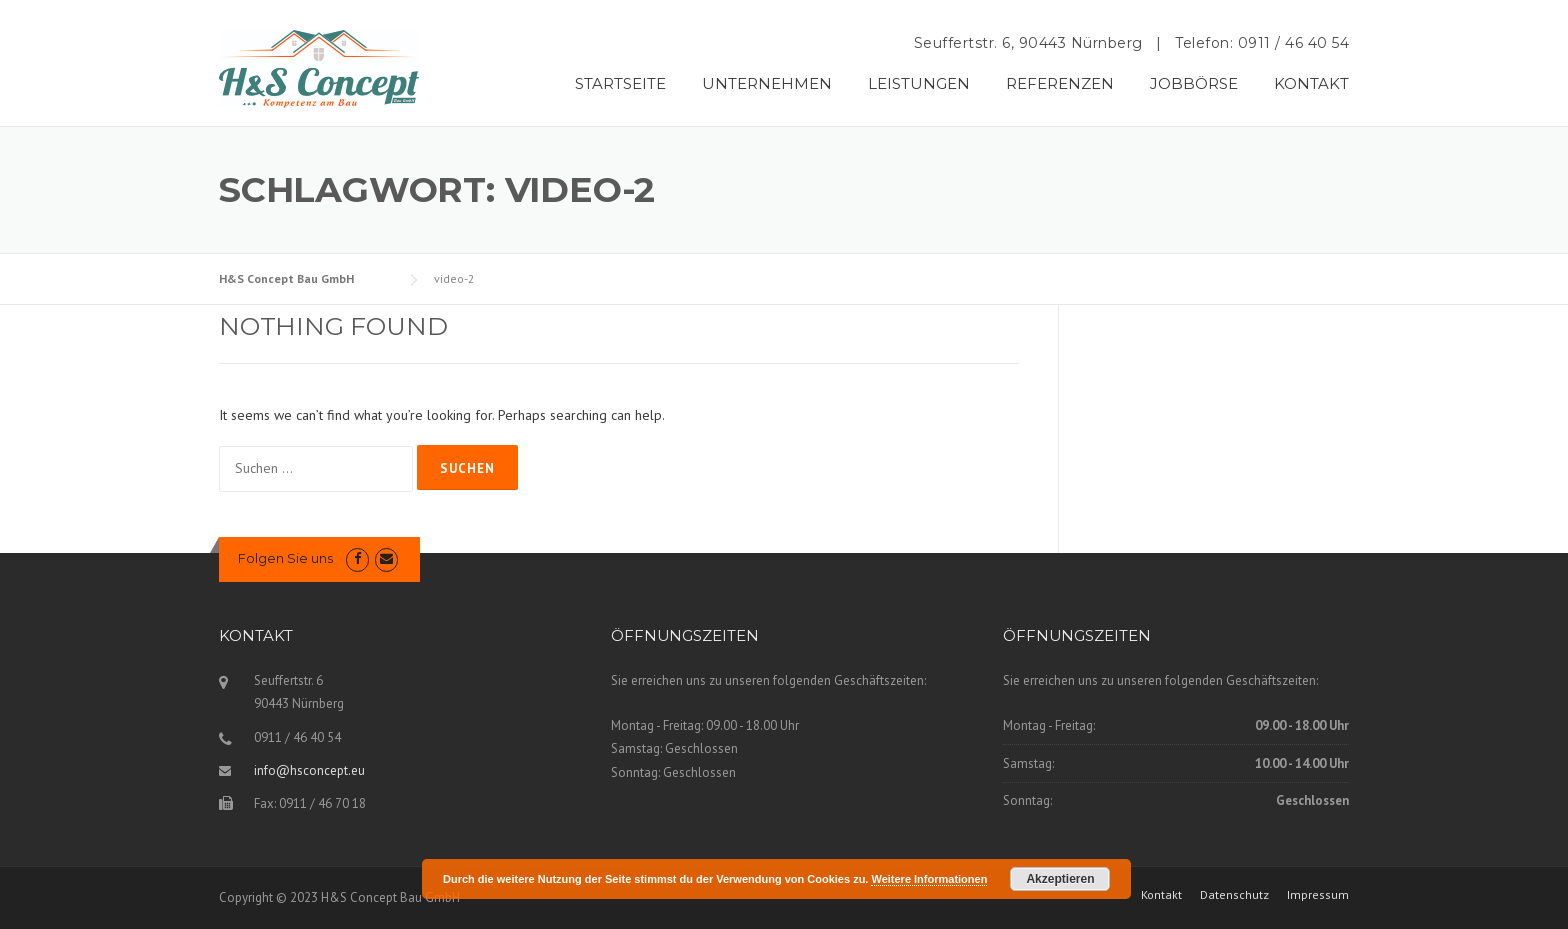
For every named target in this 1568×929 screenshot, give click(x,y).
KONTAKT (1311, 83)
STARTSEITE (620, 83)
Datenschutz (1234, 895)
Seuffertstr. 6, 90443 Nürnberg (1028, 43)
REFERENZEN (1060, 83)
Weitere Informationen (929, 879)
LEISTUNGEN (919, 83)
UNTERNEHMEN (767, 83)
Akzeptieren (1060, 879)
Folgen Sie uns (285, 558)
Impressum (1318, 895)
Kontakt (1161, 895)
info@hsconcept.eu (309, 770)
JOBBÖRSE (1194, 83)
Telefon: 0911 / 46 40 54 (1262, 43)
